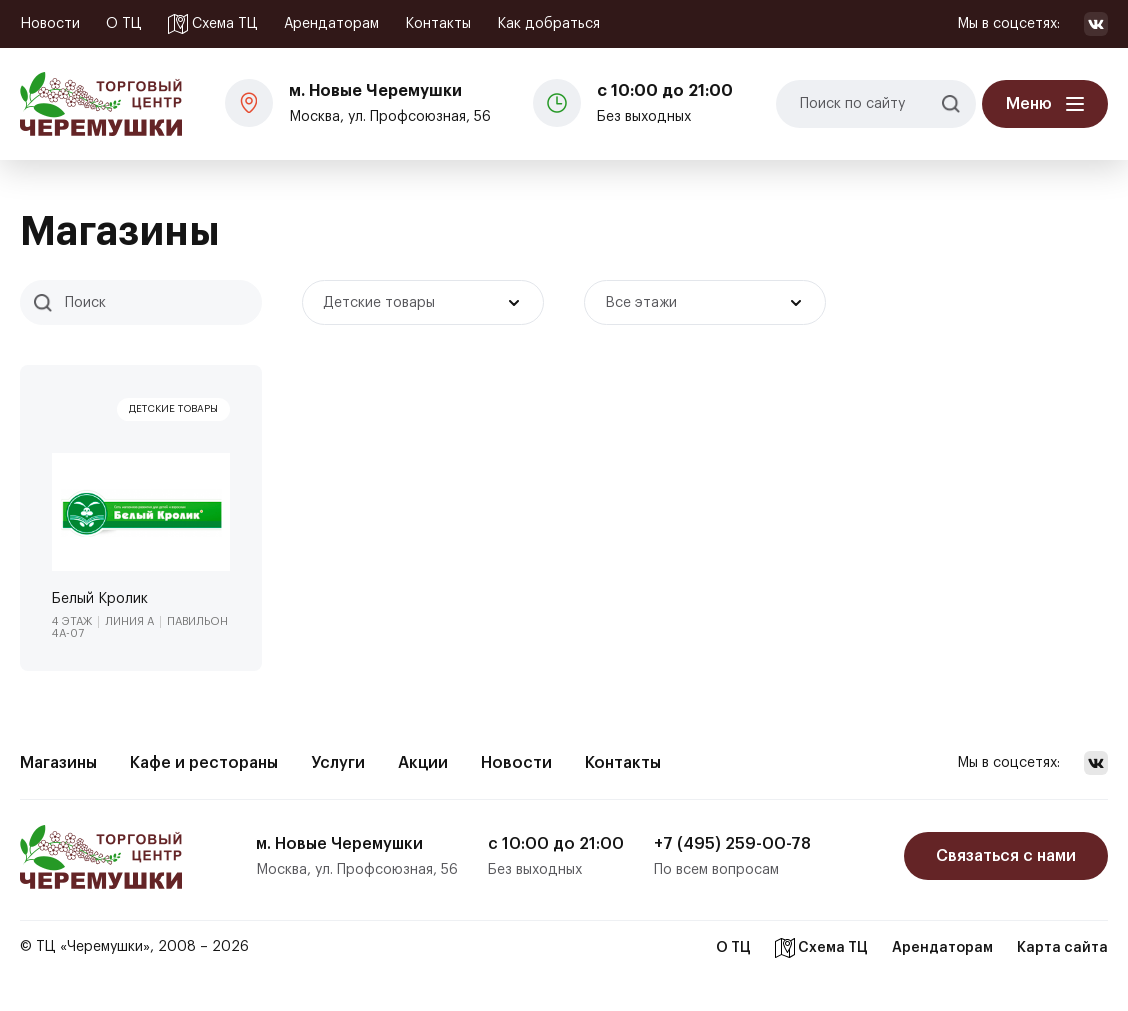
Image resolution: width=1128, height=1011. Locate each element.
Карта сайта (1062, 948)
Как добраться (548, 24)
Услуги (338, 763)
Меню (1029, 104)
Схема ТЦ (213, 24)
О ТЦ (124, 24)
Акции (423, 763)
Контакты (438, 24)
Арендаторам (331, 24)
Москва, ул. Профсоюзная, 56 (390, 101)
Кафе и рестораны (204, 763)
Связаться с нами (1006, 856)
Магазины (58, 763)
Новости (50, 24)
